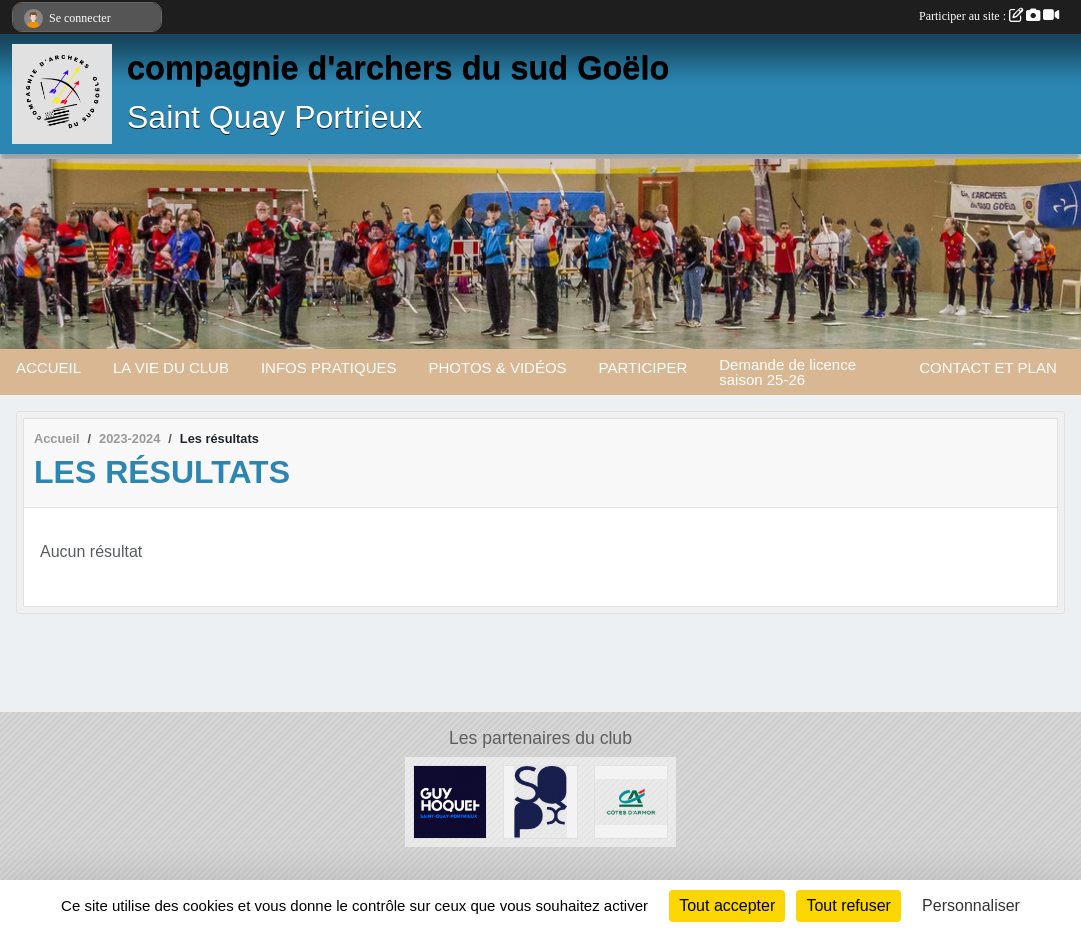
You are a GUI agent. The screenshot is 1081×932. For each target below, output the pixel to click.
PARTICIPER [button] (643, 367)
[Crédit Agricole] (631, 800)
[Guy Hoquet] (450, 800)
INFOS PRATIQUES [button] (329, 367)
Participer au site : (989, 16)
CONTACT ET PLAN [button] (988, 367)
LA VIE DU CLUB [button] (171, 367)
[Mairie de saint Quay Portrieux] (540, 800)
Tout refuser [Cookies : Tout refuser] (848, 905)
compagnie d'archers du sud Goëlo (398, 68)
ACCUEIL (48, 367)
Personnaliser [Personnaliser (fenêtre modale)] (971, 905)
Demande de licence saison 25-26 (787, 372)
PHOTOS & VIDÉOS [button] (498, 367)
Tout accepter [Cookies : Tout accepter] (727, 905)
